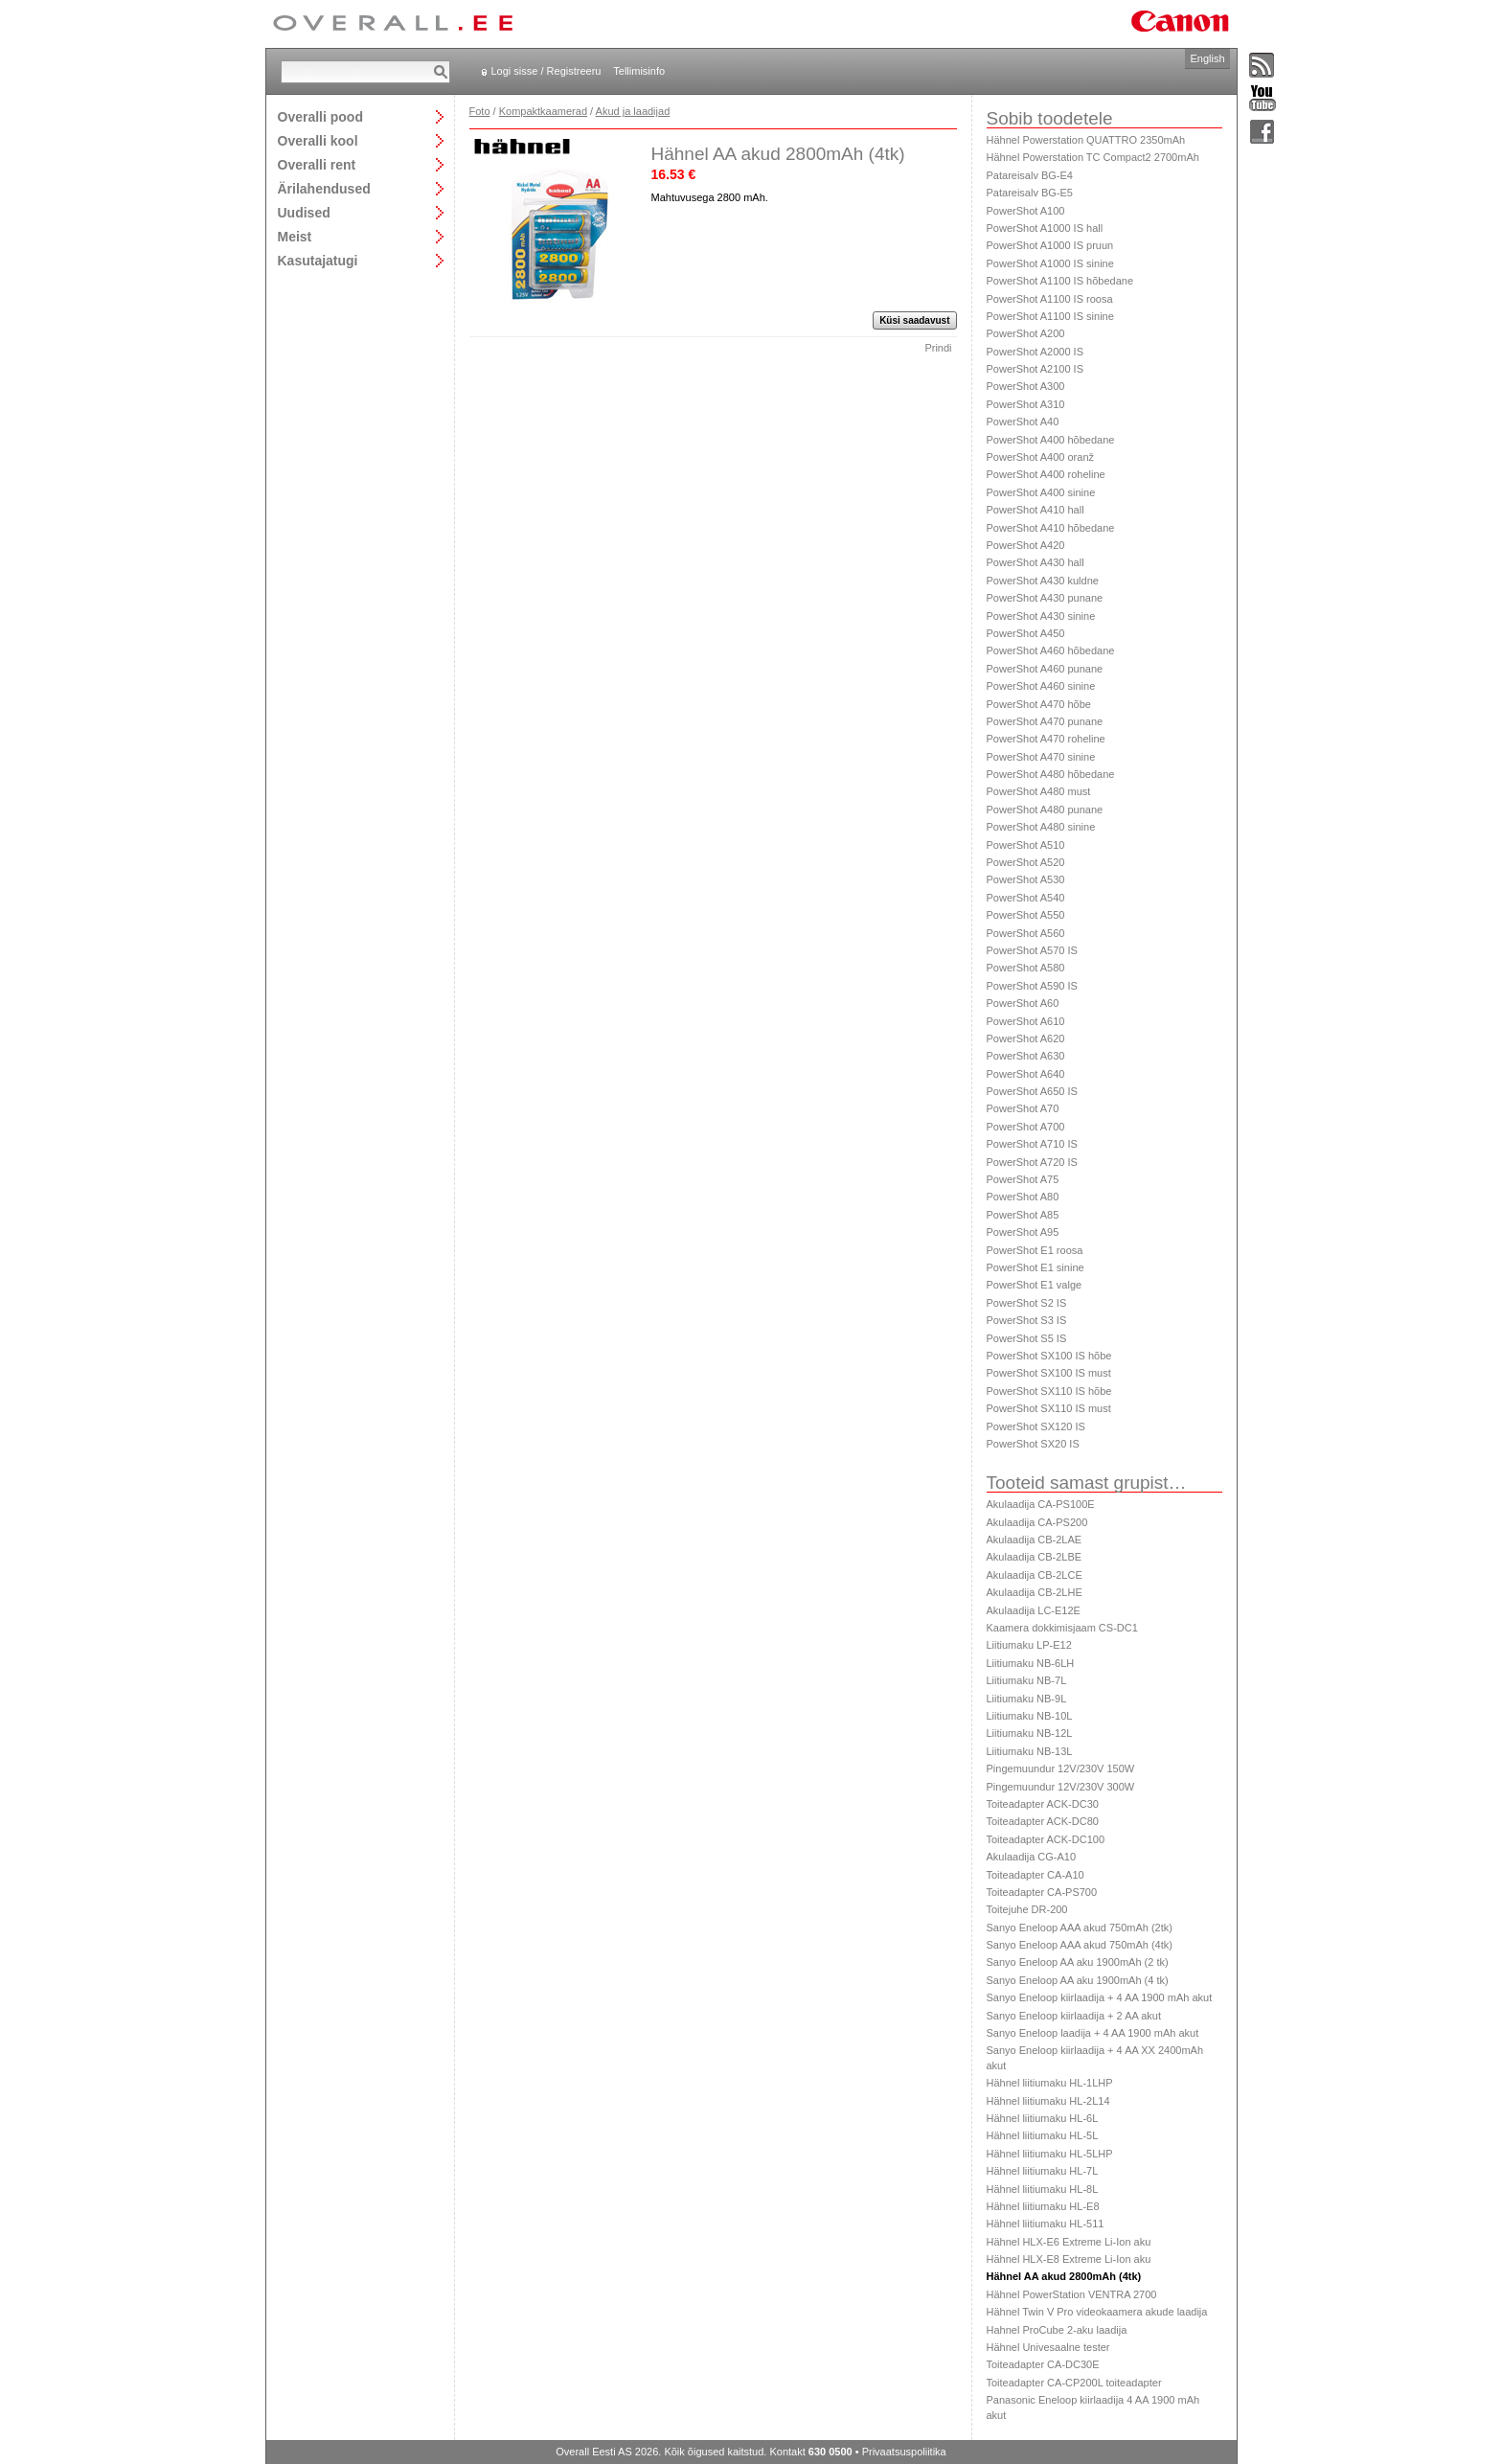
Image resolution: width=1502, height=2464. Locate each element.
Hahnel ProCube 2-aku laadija (1057, 2330)
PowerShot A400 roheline (1046, 474)
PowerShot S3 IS (1027, 1320)
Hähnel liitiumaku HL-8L (1043, 2189)
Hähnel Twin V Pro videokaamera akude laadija (1097, 2311)
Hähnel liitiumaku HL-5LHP (1050, 2153)
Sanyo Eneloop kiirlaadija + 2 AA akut (1074, 2015)
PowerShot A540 (1026, 897)
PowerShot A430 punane (1045, 598)
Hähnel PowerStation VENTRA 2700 (1072, 2294)
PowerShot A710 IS (1032, 1144)
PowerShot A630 (1026, 1055)
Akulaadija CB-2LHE (1034, 1592)
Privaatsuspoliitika (904, 2451)
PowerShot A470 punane (1045, 721)
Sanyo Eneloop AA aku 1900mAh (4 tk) (1078, 1980)
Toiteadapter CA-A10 (1035, 1875)
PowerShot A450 (1026, 633)
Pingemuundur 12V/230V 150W (1061, 1768)
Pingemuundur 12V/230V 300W (1061, 1786)
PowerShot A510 (1026, 845)
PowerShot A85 (1023, 1215)
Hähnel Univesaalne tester (1048, 2347)
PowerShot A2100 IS (1035, 369)
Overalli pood (320, 116)
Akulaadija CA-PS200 (1037, 1522)
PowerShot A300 (1026, 386)
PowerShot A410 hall (1035, 509)
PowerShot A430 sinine (1041, 616)
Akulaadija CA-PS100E (1041, 1504)
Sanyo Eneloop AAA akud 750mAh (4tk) (1079, 1945)
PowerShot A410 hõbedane (1051, 528)
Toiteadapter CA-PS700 (1042, 1892)
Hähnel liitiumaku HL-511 (1045, 2223)
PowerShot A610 (1026, 1021)
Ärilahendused (324, 188)
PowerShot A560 (1026, 933)
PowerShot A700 (1026, 1126)
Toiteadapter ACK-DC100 (1046, 1839)
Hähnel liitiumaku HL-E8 (1043, 2206)
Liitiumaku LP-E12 (1029, 1645)
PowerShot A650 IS (1032, 1091)
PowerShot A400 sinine (1041, 492)
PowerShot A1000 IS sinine (1050, 263)
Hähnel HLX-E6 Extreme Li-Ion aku (1069, 2241)
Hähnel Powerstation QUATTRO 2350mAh (1086, 140)
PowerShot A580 (1026, 967)
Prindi (937, 348)
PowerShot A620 (1026, 1038)
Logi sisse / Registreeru (546, 71)
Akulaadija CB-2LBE (1034, 1557)
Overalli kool (318, 140)
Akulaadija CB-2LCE (1034, 1575)
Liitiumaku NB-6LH (1031, 1663)
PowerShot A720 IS (1032, 1162)
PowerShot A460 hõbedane (1051, 650)
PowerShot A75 (1023, 1179)
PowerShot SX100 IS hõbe (1049, 1355)
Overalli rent (317, 164)
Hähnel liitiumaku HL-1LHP (1050, 2082)
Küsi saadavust (914, 320)
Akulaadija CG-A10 (1032, 1856)
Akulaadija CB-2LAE (1034, 1539)
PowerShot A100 (1026, 211)
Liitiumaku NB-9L (1027, 1698)
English (1207, 58)
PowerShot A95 (1023, 1232)
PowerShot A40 (1023, 421)
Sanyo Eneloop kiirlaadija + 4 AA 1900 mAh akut (1100, 1997)
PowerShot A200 (1026, 333)
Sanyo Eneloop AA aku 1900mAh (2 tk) (1078, 1962)
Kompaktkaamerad (543, 111)
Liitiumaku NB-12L (1030, 1733)
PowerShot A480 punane (1045, 809)
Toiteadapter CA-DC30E (1043, 2364)
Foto (479, 111)
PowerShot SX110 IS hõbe (1049, 1391)
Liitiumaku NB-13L (1030, 1751)
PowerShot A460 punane (1045, 668)
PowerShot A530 (1026, 879)
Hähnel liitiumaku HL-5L (1043, 2135)
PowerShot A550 (1026, 915)
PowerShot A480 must (1039, 791)
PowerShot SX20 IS (1033, 1443)
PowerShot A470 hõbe (1039, 704)
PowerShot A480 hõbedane (1051, 774)
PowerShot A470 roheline (1046, 738)
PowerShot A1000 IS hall (1045, 228)
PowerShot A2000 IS (1035, 351)
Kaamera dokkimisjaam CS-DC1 (1062, 1627)
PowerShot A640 (1026, 1074)
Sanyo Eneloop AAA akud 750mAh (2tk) (1079, 1927)
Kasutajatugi (318, 260)
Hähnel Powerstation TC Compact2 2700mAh (1093, 157)
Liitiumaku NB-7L (1027, 1680)
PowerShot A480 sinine (1041, 827)
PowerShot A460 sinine (1041, 686)
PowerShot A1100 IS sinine (1050, 316)
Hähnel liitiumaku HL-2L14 (1048, 2101)
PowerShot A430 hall (1035, 562)
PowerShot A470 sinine (1041, 757)
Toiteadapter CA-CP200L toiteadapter (1074, 2382)
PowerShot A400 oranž (1041, 457)
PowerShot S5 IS (1027, 1338)
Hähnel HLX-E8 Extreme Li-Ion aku (1069, 2259)
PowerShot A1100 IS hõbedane (1060, 280)
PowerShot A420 (1026, 545)
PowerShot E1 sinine (1035, 1267)
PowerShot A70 (1023, 1108)
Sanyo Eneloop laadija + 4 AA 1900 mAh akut (1093, 2033)
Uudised (304, 212)
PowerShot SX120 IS (1036, 1426)
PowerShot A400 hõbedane (1051, 439)
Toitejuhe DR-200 (1027, 1909)
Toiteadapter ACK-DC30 (1043, 1804)
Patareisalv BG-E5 (1030, 192)
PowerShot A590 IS (1032, 986)
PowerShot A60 (1023, 1003)
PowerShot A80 (1023, 1196)
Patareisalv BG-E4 (1030, 175)
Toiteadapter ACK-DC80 (1043, 1821)
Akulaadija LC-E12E (1034, 1610)
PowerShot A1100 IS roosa (1050, 299)
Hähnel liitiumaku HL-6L (1043, 2118)
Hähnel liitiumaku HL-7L (1043, 2171)
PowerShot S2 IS (1027, 1303)
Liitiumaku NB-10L (1030, 1716)
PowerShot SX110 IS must (1049, 1408)
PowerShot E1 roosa (1035, 1250)
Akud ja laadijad (633, 111)
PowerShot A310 (1026, 404)
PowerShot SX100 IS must (1049, 1373)
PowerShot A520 (1026, 862)
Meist (295, 236)
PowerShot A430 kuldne (1043, 580)
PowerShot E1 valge (1034, 1284)
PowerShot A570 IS (1032, 950)
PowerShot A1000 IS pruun (1050, 245)
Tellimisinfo (639, 71)
